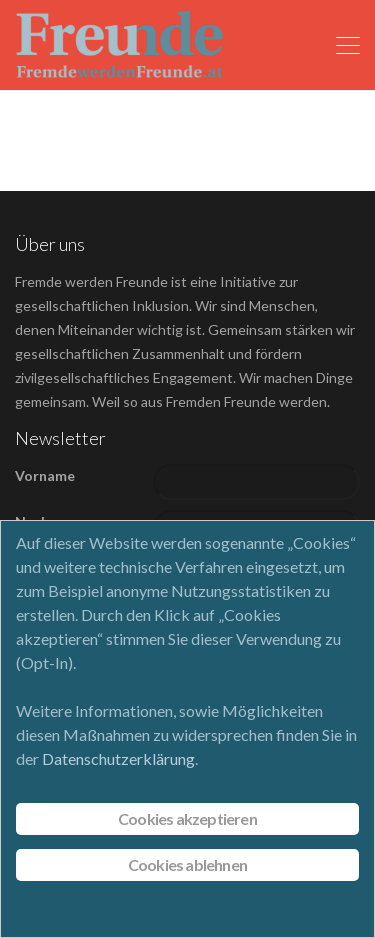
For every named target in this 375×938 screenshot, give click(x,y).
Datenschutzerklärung (118, 758)
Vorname (45, 475)
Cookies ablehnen (187, 864)
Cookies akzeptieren (187, 818)
